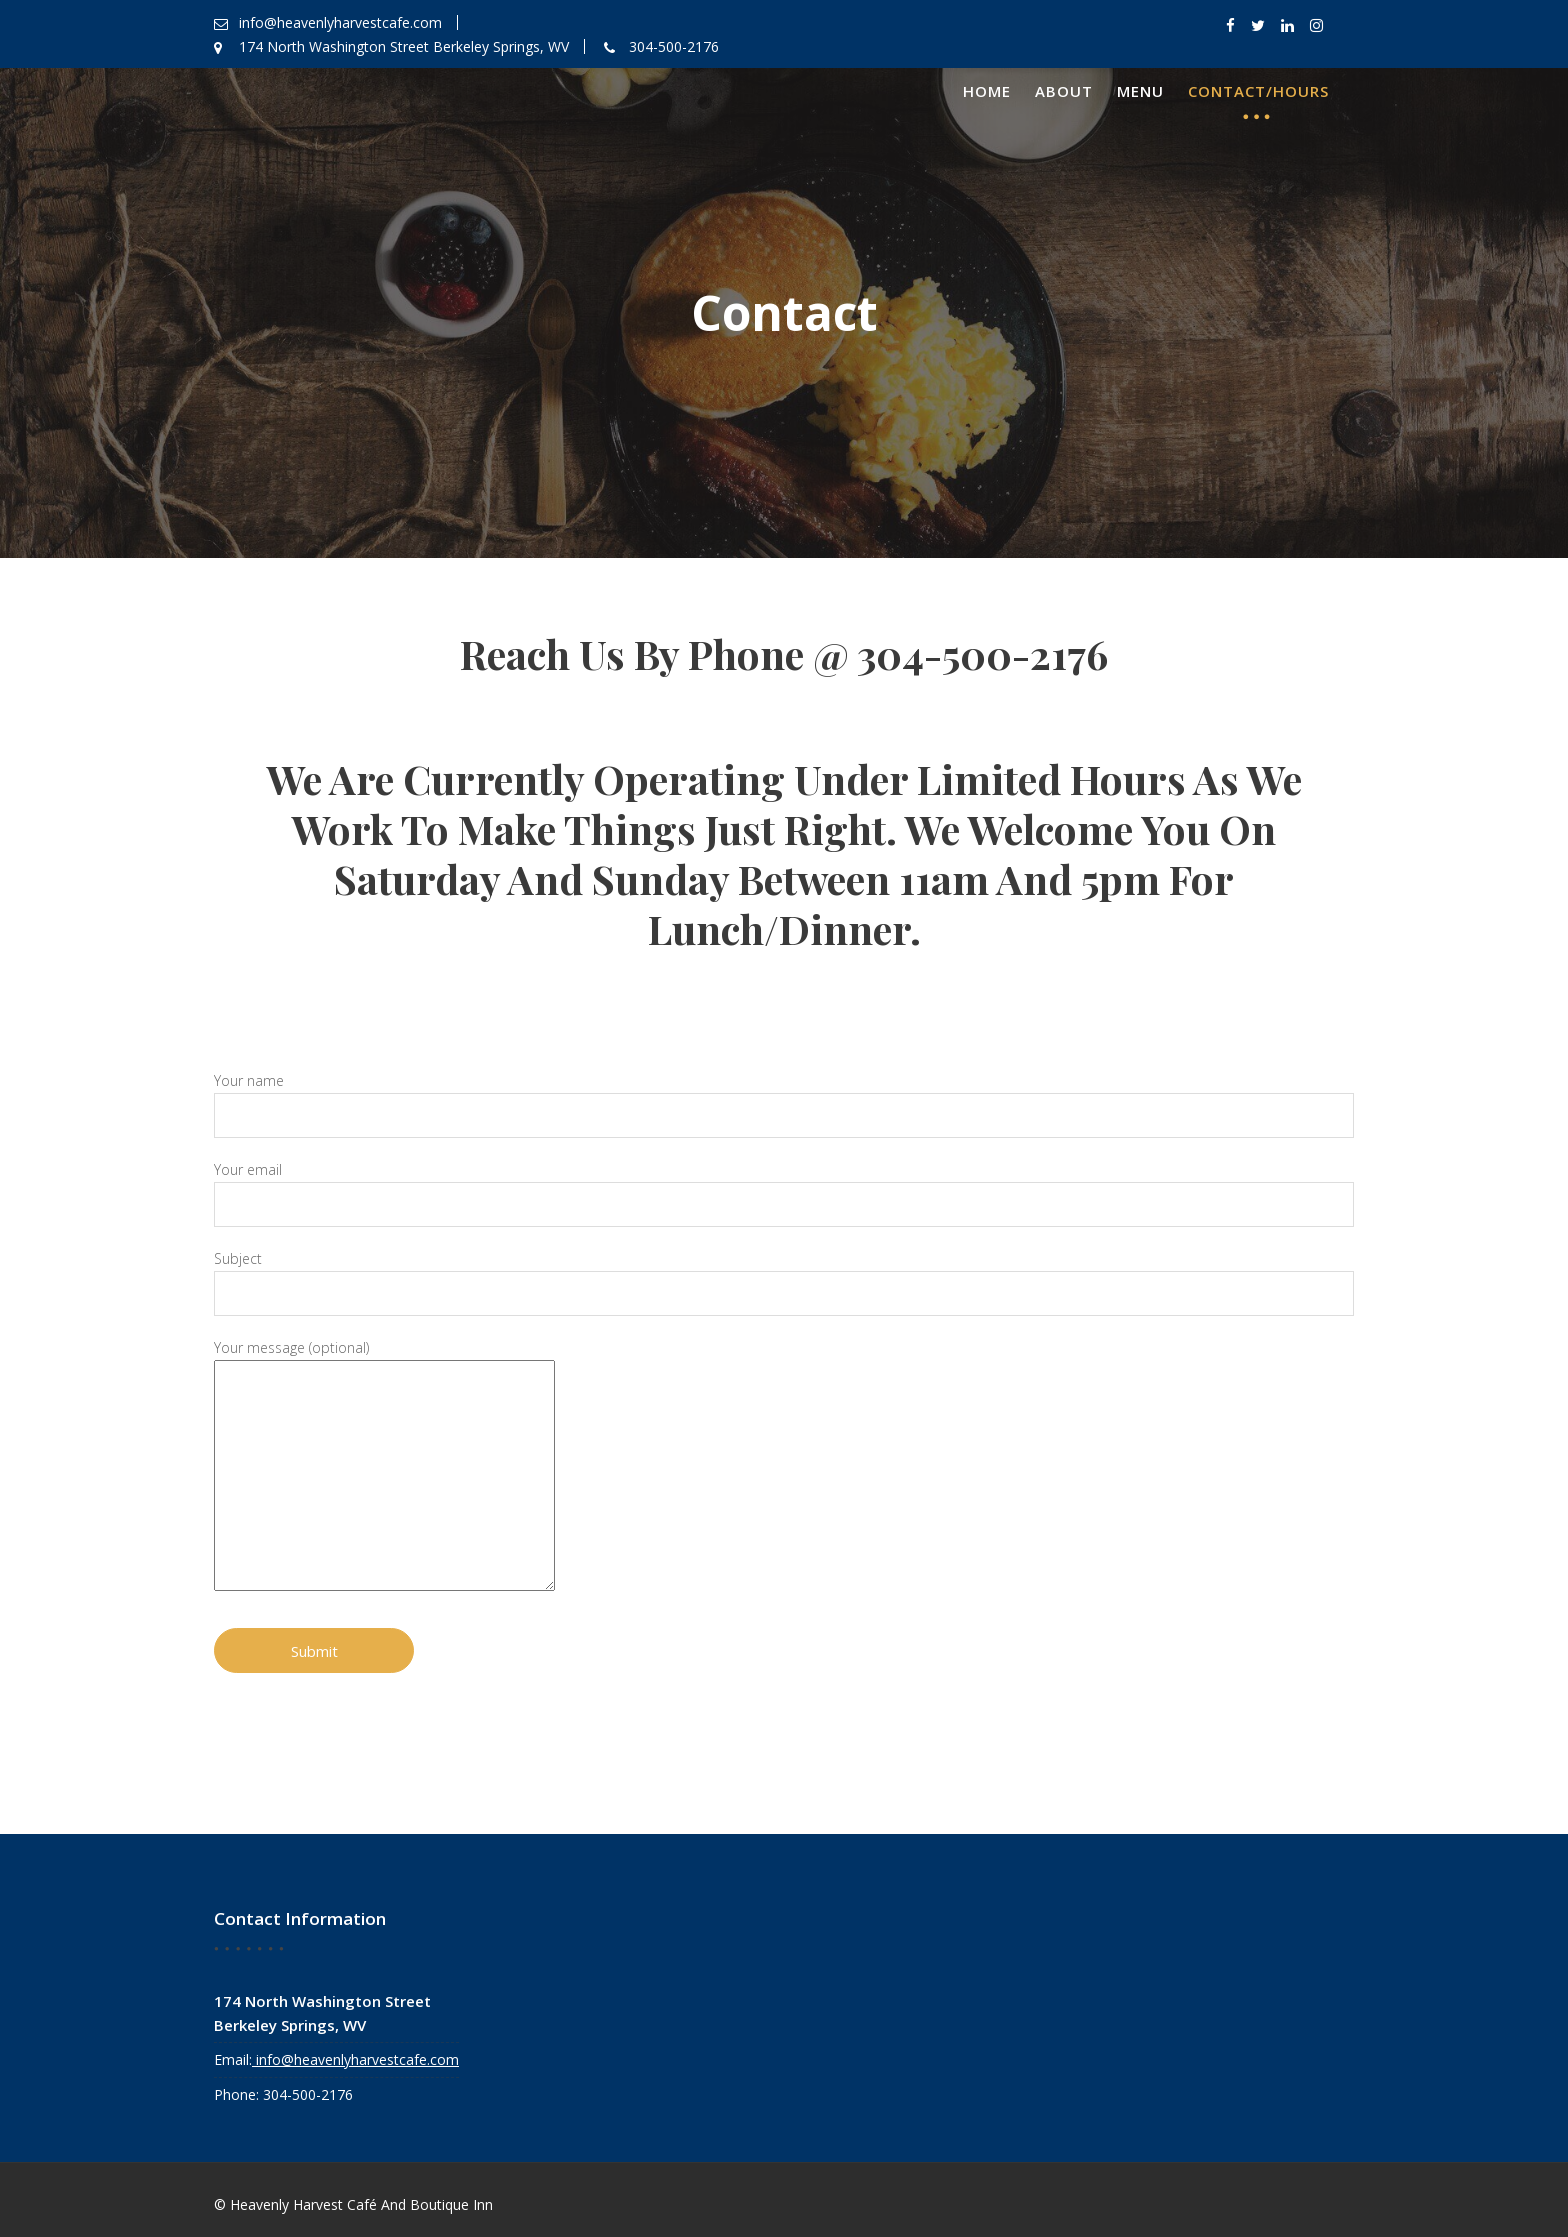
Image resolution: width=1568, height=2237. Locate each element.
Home (987, 91)
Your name (784, 1108)
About (1064, 91)
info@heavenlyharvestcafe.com (356, 2057)
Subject (784, 1280)
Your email (784, 1194)
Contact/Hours (1258, 91)
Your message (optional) (399, 1464)
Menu (1140, 91)
